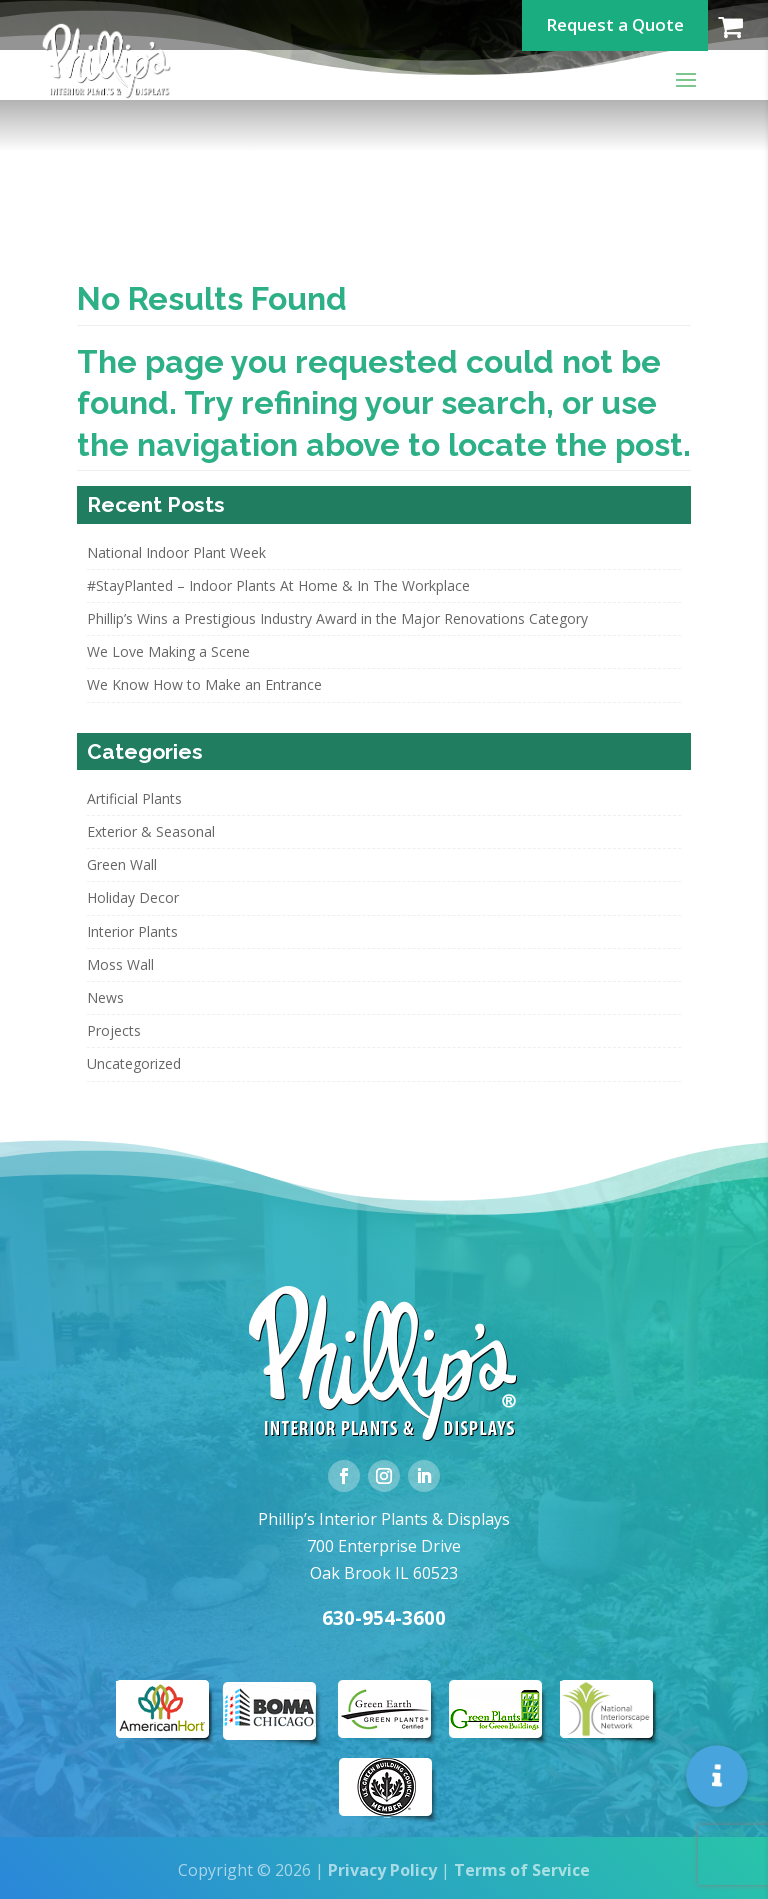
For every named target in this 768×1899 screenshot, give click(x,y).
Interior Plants (132, 931)
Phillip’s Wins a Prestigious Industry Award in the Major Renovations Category (337, 618)
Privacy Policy (382, 1870)
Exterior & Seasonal (151, 831)
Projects (114, 1030)
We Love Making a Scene (168, 651)
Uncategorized (134, 1063)
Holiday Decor (133, 897)
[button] (717, 1776)
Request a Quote (615, 24)
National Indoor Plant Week (176, 552)
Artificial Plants (134, 798)
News (105, 997)
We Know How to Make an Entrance (204, 684)
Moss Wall (120, 964)
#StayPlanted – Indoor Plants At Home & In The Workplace (278, 585)
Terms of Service (522, 1870)
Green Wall (122, 864)
